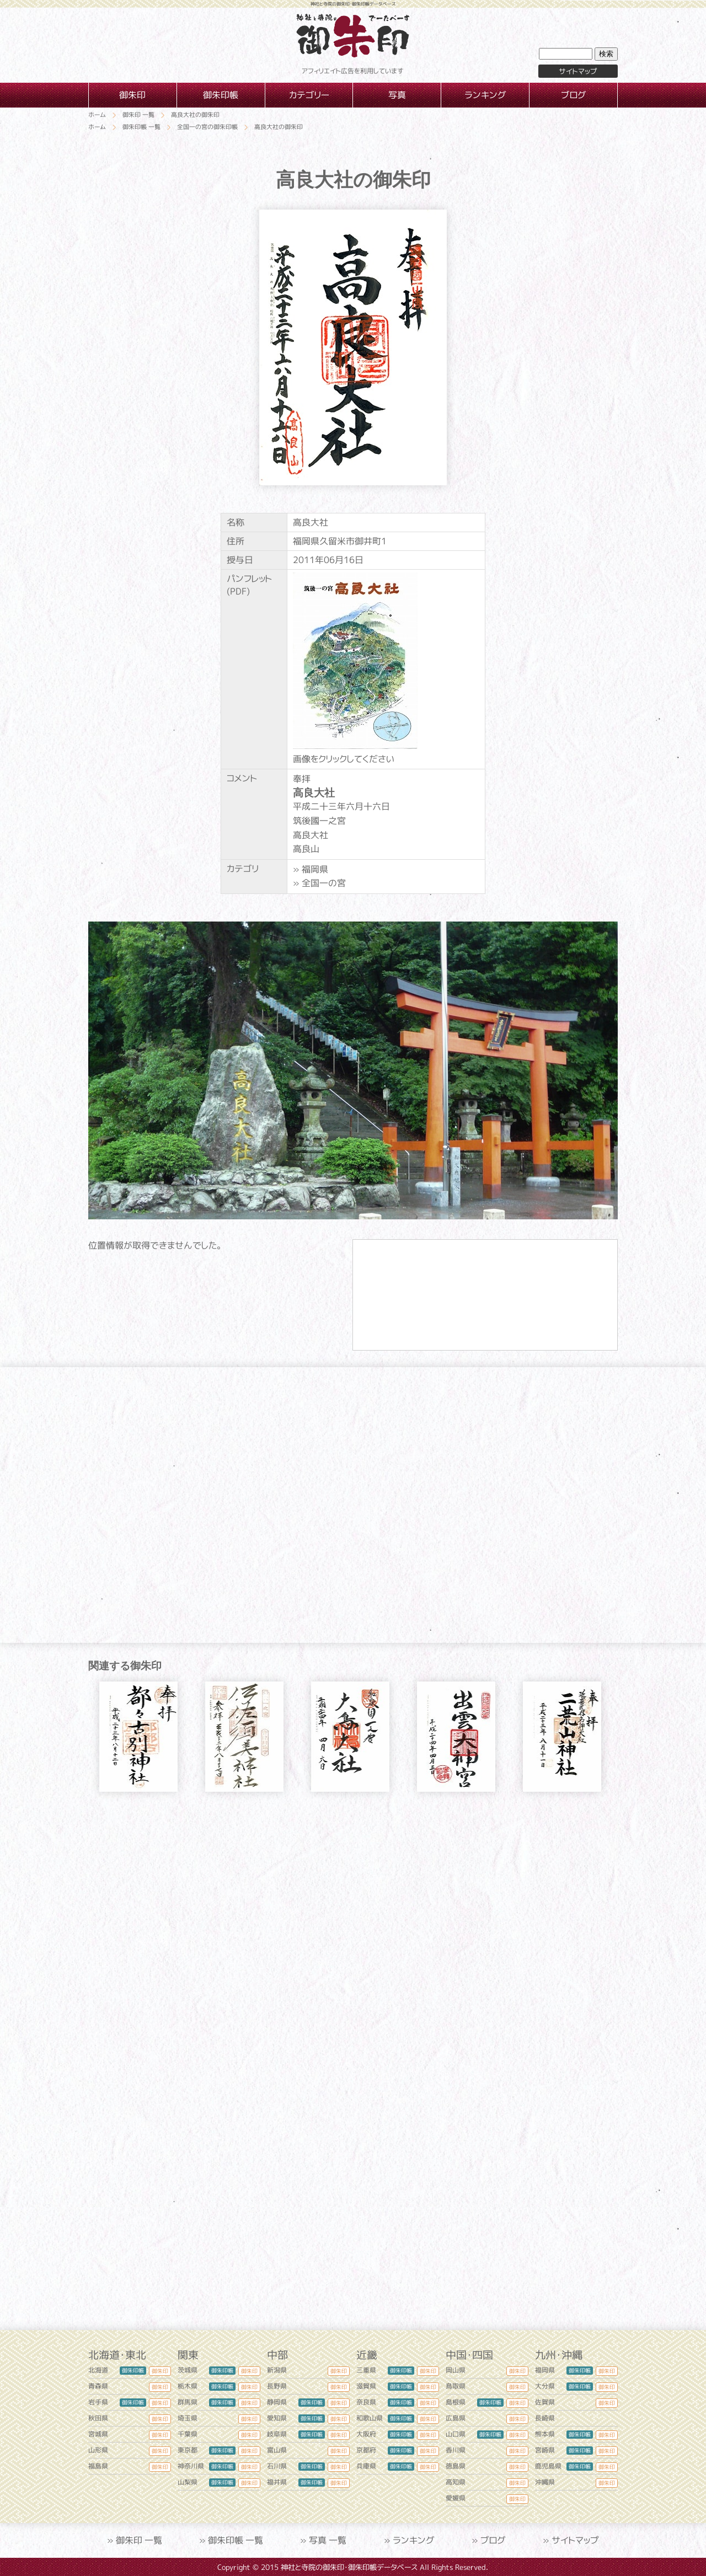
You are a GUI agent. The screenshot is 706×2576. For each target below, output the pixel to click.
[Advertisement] (353, 1905)
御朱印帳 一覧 (235, 2540)
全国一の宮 (324, 883)
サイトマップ (578, 71)
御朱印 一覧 (139, 2540)
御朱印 (160, 2371)
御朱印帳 (133, 2370)
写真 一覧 (327, 2540)
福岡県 (315, 869)
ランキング (414, 2540)
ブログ (493, 2540)
